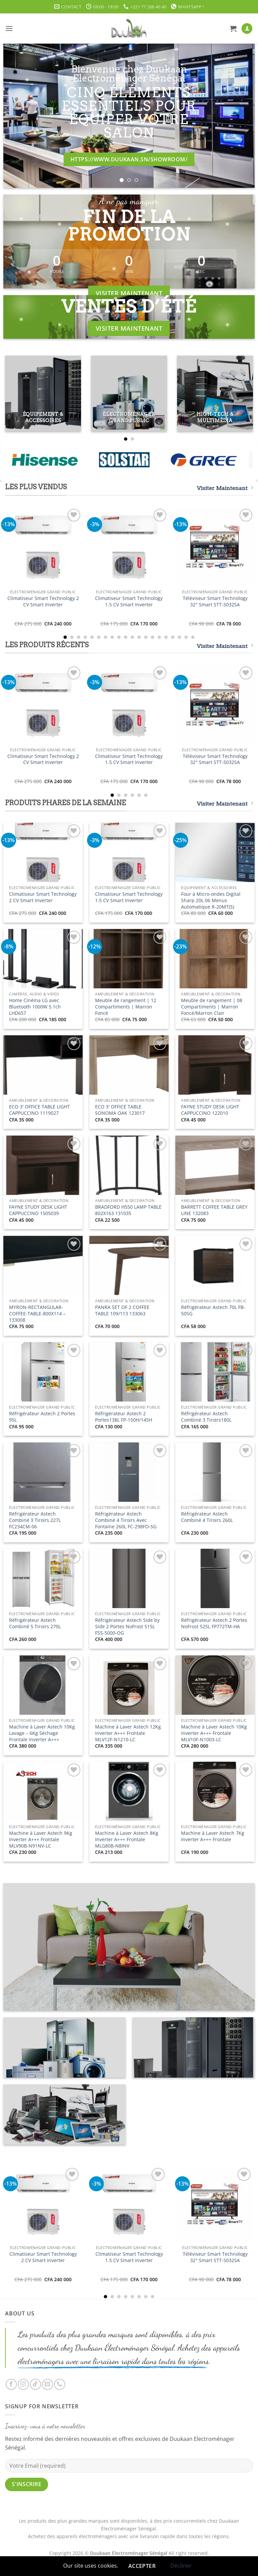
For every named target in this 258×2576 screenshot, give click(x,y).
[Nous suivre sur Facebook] (11, 2384)
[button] (9, 28)
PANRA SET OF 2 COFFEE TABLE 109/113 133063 (122, 1310)
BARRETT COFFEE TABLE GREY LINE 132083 (214, 1210)
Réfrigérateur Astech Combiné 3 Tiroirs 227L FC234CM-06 (35, 1520)
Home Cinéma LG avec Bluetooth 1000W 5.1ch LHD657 (35, 1006)
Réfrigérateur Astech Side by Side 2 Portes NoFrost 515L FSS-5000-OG (127, 1626)
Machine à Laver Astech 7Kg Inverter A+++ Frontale (212, 1836)
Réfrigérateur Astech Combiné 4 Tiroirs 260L (207, 1517)
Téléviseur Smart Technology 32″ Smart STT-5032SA (215, 601)
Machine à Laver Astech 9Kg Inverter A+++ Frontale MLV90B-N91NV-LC (40, 1839)
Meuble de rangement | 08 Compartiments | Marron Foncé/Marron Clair (211, 1006)
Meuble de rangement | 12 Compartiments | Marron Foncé (125, 1006)
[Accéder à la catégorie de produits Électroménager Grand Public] (129, 393)
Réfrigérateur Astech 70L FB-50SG (213, 1310)
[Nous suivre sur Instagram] (23, 2384)
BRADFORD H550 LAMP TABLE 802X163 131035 (128, 1210)
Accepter (142, 2566)
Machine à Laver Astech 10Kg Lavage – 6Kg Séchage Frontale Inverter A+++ (42, 1733)
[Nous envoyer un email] (47, 2384)
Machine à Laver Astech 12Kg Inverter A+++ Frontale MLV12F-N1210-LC (128, 1733)
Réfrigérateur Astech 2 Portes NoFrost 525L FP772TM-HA (214, 1623)
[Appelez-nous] (59, 2384)
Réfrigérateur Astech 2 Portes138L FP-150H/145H (123, 1417)
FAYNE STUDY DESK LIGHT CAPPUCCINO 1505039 (38, 1210)
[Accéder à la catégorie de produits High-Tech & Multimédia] (215, 393)
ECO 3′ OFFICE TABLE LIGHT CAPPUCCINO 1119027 (39, 1110)
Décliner (180, 2565)
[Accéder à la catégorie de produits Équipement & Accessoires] (43, 393)
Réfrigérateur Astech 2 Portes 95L (42, 1417)
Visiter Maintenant (225, 488)
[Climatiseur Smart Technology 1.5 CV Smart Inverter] (129, 546)
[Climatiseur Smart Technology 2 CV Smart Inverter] (43, 546)
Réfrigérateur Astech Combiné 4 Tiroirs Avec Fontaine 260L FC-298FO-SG (126, 1520)
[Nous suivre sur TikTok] (35, 2384)
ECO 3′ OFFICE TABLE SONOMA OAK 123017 (120, 1110)
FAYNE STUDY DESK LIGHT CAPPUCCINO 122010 (210, 1110)
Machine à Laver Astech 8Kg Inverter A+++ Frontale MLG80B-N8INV (126, 1839)
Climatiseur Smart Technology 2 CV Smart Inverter (43, 601)
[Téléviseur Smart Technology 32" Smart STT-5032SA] (215, 546)
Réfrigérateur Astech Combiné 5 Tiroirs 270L (35, 1623)
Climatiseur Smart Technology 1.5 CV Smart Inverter (129, 601)
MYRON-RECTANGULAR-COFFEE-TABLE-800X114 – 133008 (37, 1313)
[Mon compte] (247, 28)
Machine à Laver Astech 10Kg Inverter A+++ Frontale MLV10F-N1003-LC (214, 1733)
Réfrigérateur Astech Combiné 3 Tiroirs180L (206, 1417)
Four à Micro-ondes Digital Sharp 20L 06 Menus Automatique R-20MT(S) (211, 900)
